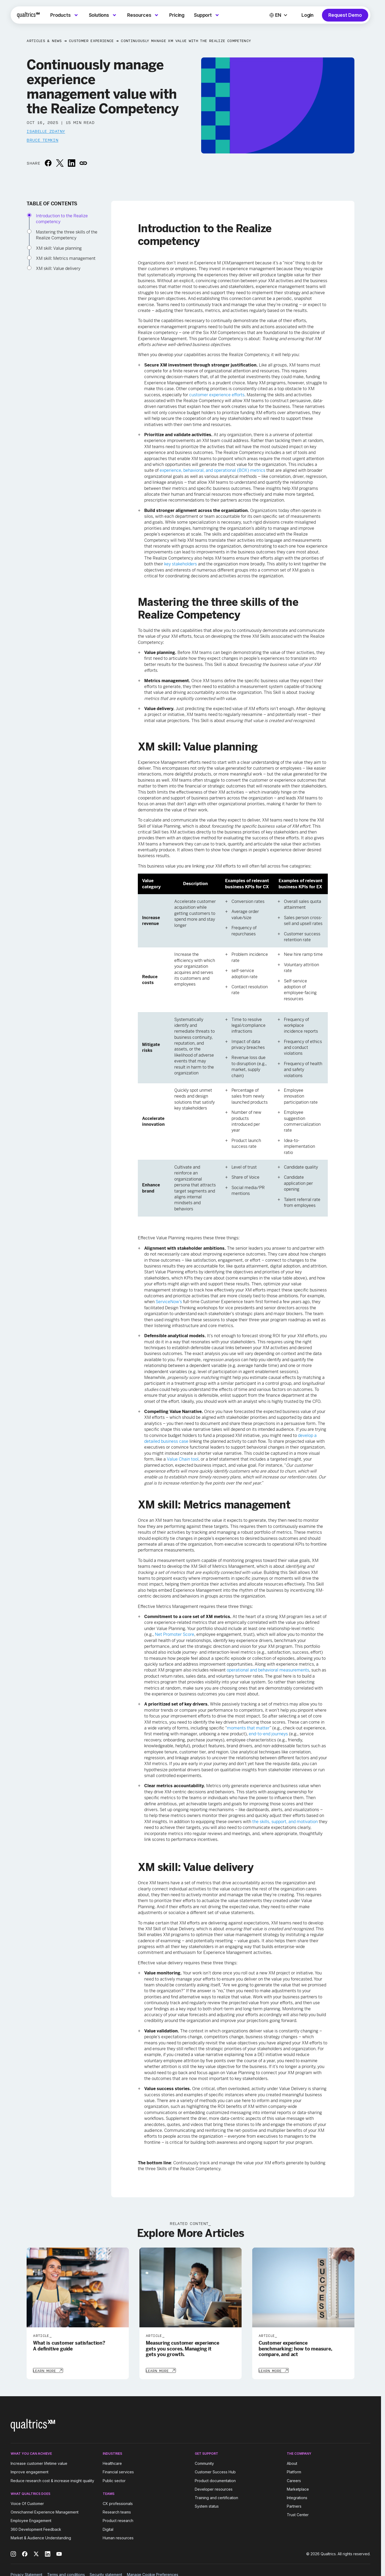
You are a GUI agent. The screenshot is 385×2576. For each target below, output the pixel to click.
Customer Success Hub (215, 2471)
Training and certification (216, 2497)
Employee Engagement (31, 2520)
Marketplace (298, 2488)
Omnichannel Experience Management (44, 2511)
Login (307, 15)
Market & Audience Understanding (41, 2537)
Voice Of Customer (27, 2503)
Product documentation (215, 2480)
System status (207, 2505)
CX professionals (118, 2503)
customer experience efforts (217, 395)
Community (204, 2463)
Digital (108, 2529)
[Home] (28, 15)
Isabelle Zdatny (46, 131)
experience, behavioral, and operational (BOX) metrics (212, 470)
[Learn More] (48, 2370)
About (292, 2463)
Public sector (114, 2480)
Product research (118, 2520)
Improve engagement (29, 2471)
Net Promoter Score (174, 1634)
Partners (294, 2505)
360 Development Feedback (36, 2529)
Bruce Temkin (42, 140)
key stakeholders (180, 564)
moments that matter (248, 1728)
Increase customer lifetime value (39, 2463)
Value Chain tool (182, 1459)
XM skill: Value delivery (58, 268)
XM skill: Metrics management (66, 258)
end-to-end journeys (268, 1734)
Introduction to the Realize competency (62, 218)
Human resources (118, 2537)
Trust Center (298, 2514)
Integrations (297, 2497)
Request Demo (345, 15)
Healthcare (112, 2463)
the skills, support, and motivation (285, 1821)
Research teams (117, 2511)
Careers (294, 2480)
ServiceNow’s (169, 1301)
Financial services (118, 2471)
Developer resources (214, 2488)
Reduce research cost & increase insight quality (52, 2480)
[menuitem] (65, 15)
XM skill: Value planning (59, 248)
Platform (294, 2471)
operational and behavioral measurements (268, 1670)
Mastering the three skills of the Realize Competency (66, 235)
